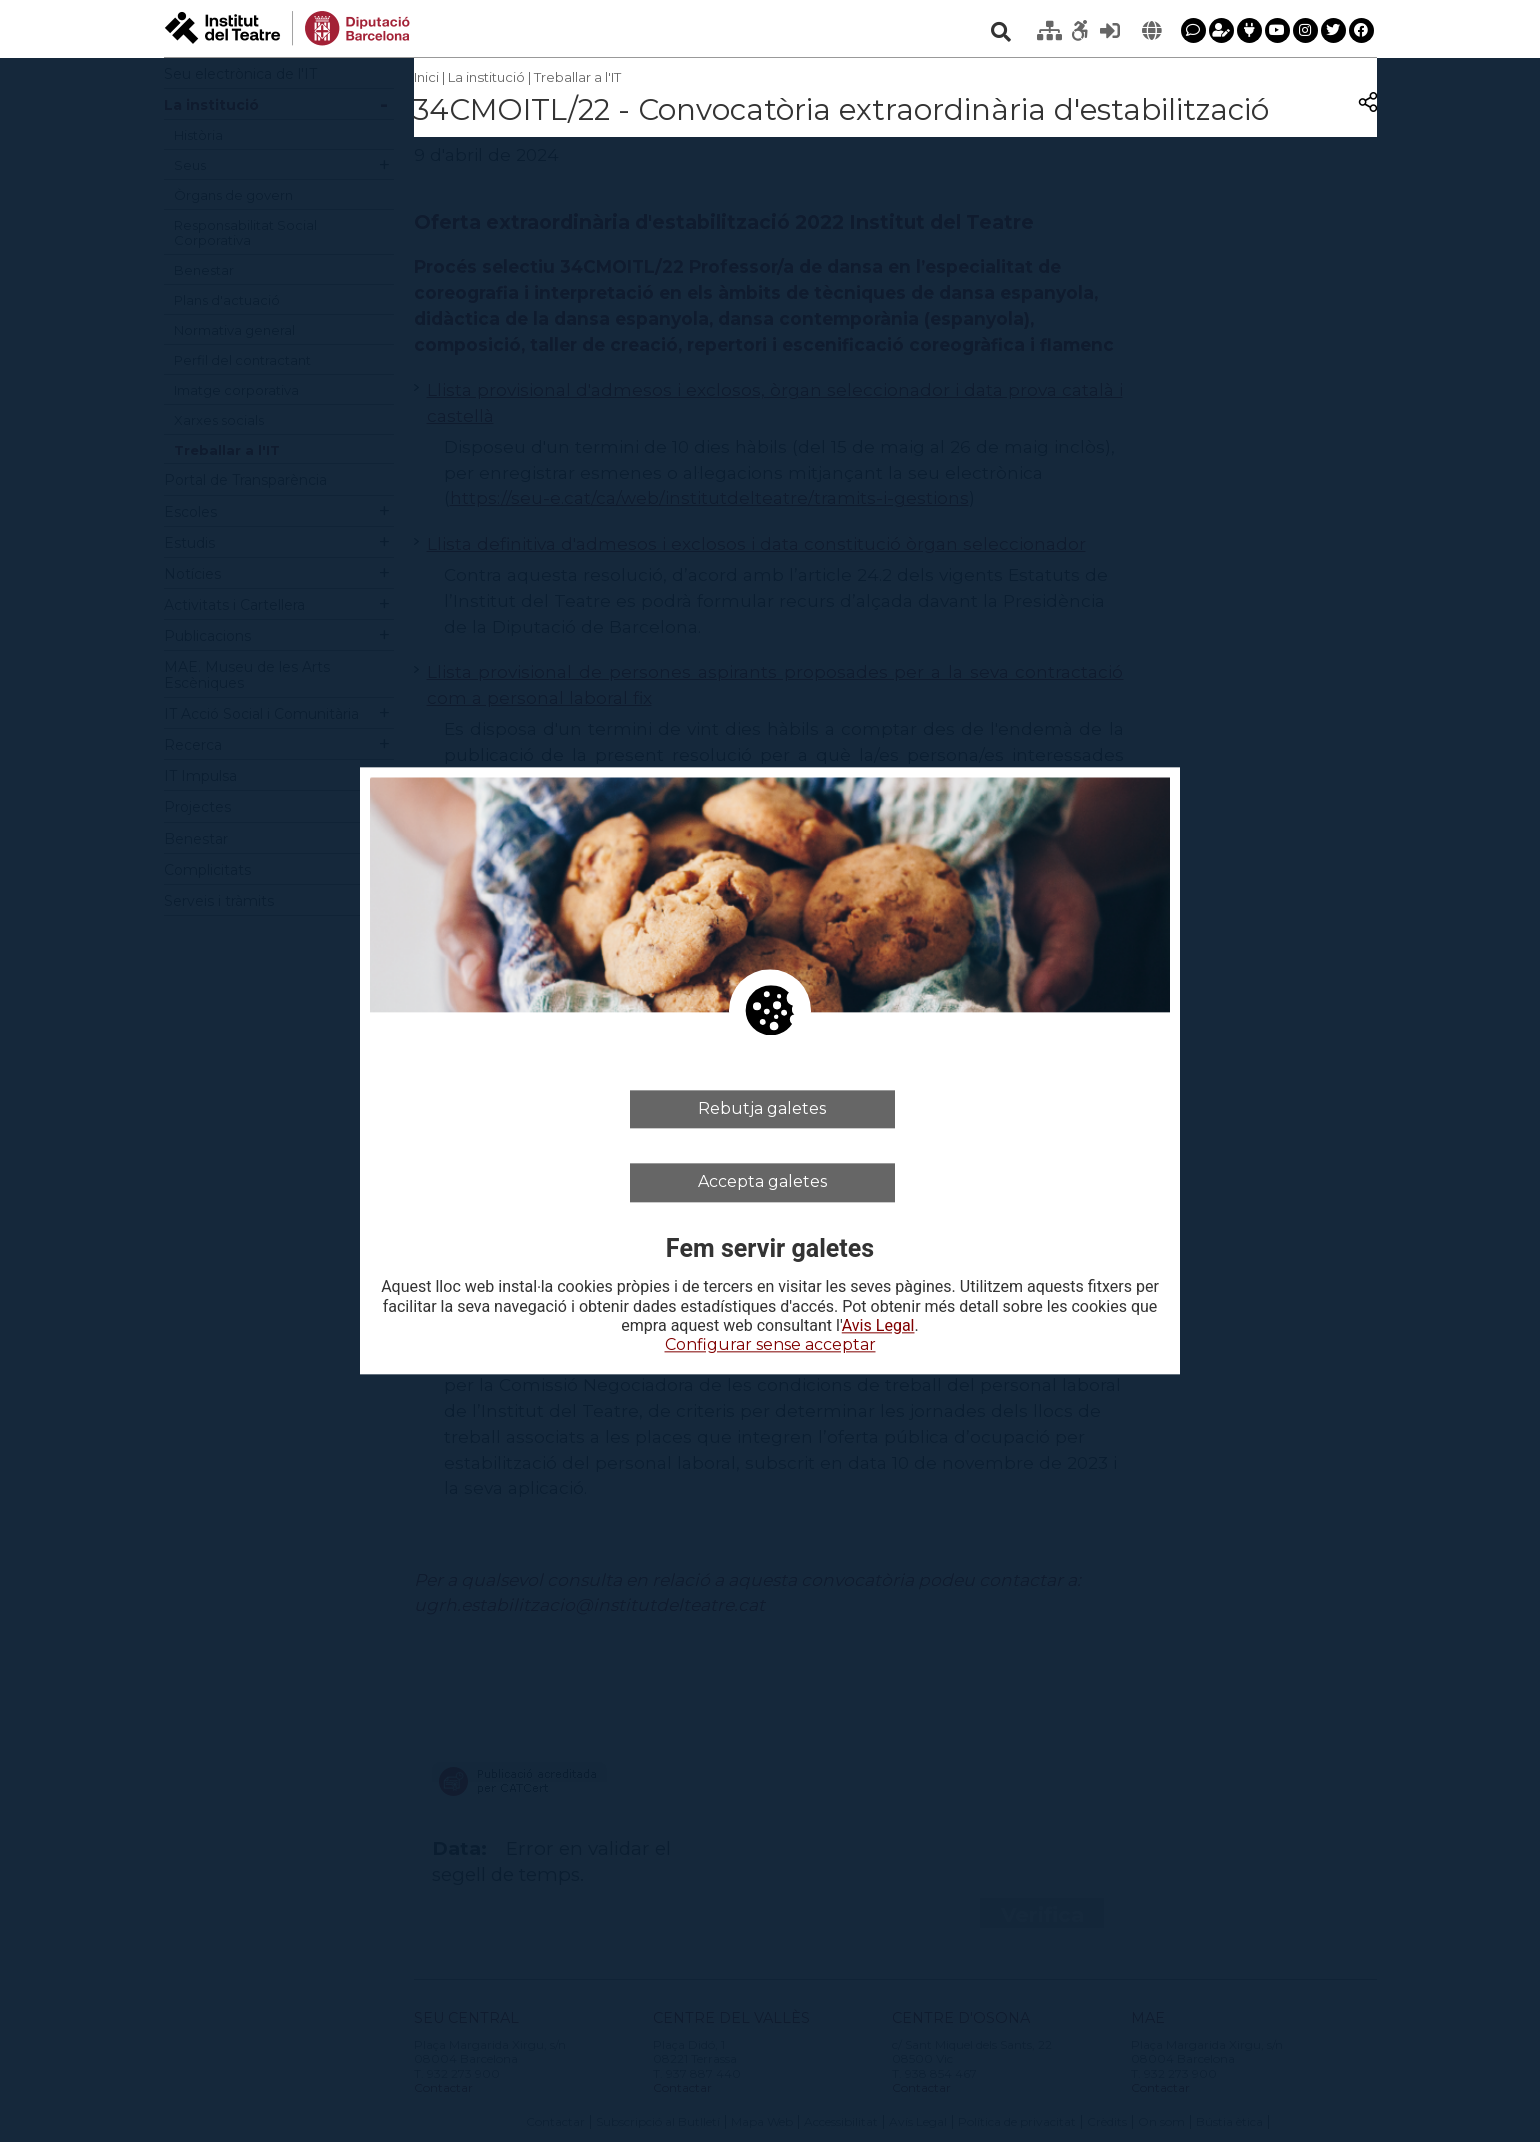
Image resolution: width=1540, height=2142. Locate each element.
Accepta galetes (762, 1182)
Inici (426, 77)
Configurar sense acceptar (770, 1344)
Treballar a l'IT (577, 77)
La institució (486, 77)
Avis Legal (878, 1326)
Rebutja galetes (762, 1108)
